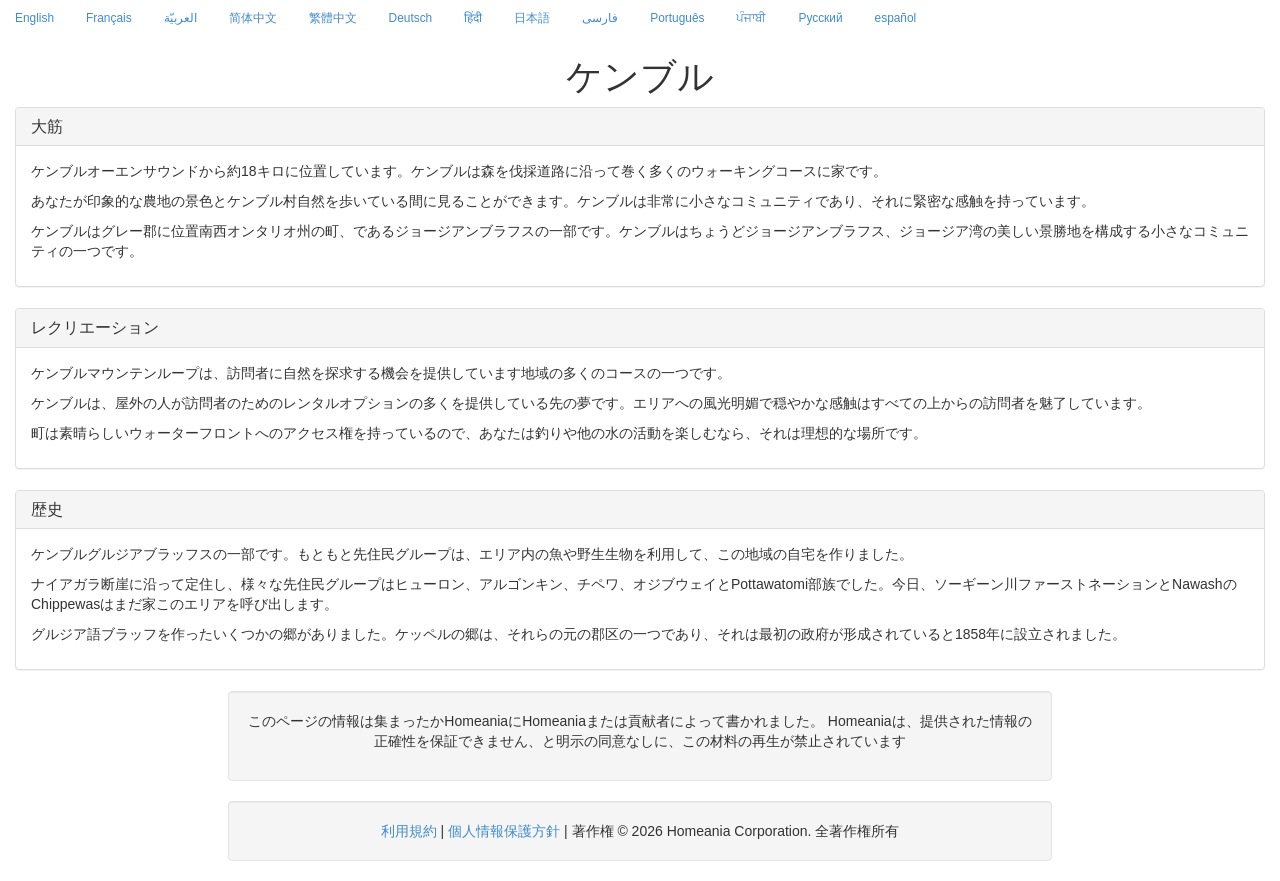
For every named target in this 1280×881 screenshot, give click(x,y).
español (896, 18)
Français (109, 18)
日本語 (532, 18)
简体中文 (253, 18)
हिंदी (473, 18)
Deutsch (411, 18)
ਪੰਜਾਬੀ (751, 18)
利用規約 (409, 831)
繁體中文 (333, 18)
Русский (820, 18)
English (34, 18)
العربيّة (180, 18)
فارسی (600, 18)
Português (677, 18)
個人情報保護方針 (504, 831)
